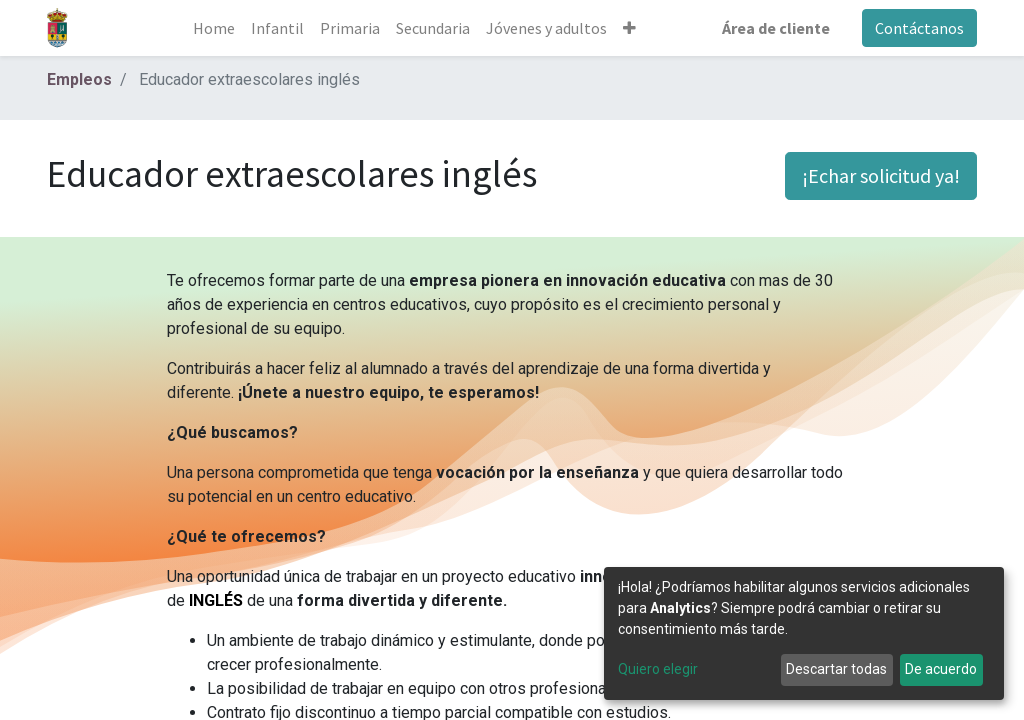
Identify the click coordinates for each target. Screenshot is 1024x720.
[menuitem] (214, 28)
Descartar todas (836, 669)
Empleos (79, 79)
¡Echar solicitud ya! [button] (881, 175)
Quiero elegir (658, 669)
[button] (629, 28)
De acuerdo (941, 669)
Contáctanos (919, 28)
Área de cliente (776, 28)
